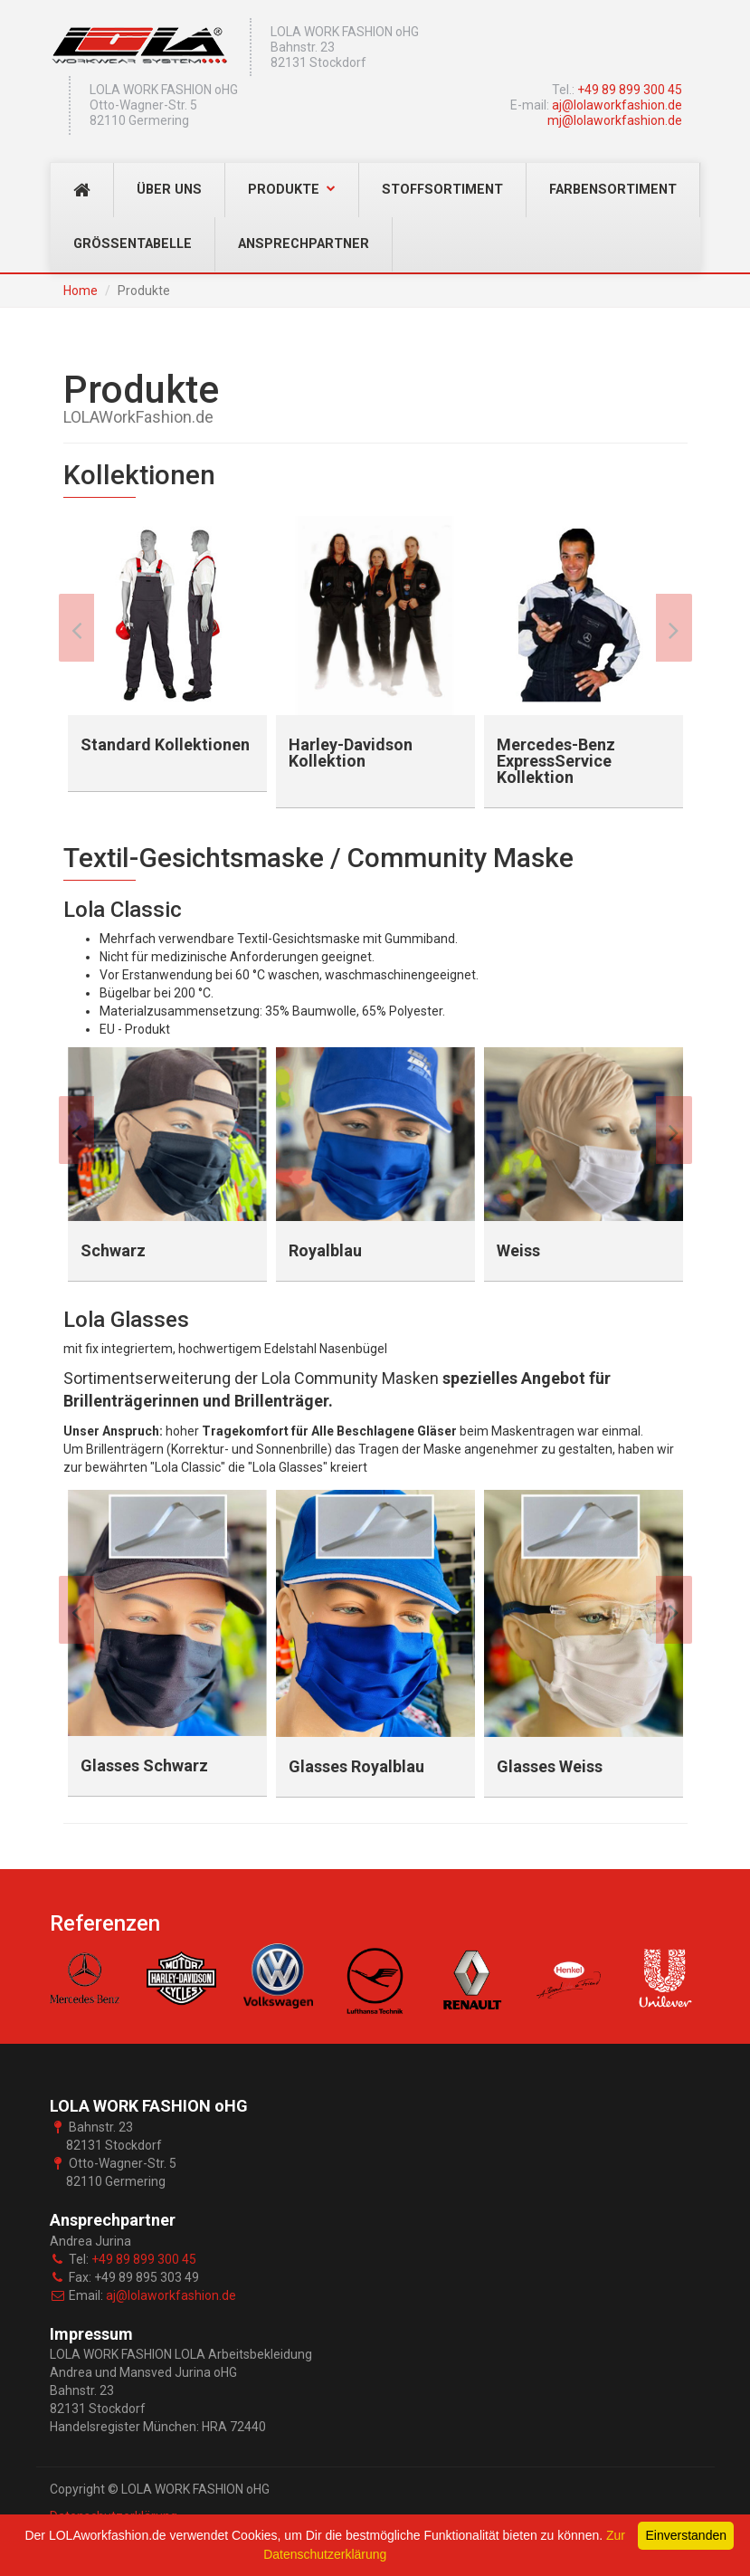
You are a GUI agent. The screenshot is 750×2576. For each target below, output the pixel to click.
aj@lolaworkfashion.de (617, 105)
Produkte (292, 189)
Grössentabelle (132, 244)
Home (80, 290)
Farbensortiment (613, 189)
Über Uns (169, 189)
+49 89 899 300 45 (629, 89)
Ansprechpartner (303, 244)
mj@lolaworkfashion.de (614, 120)
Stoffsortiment (442, 189)
